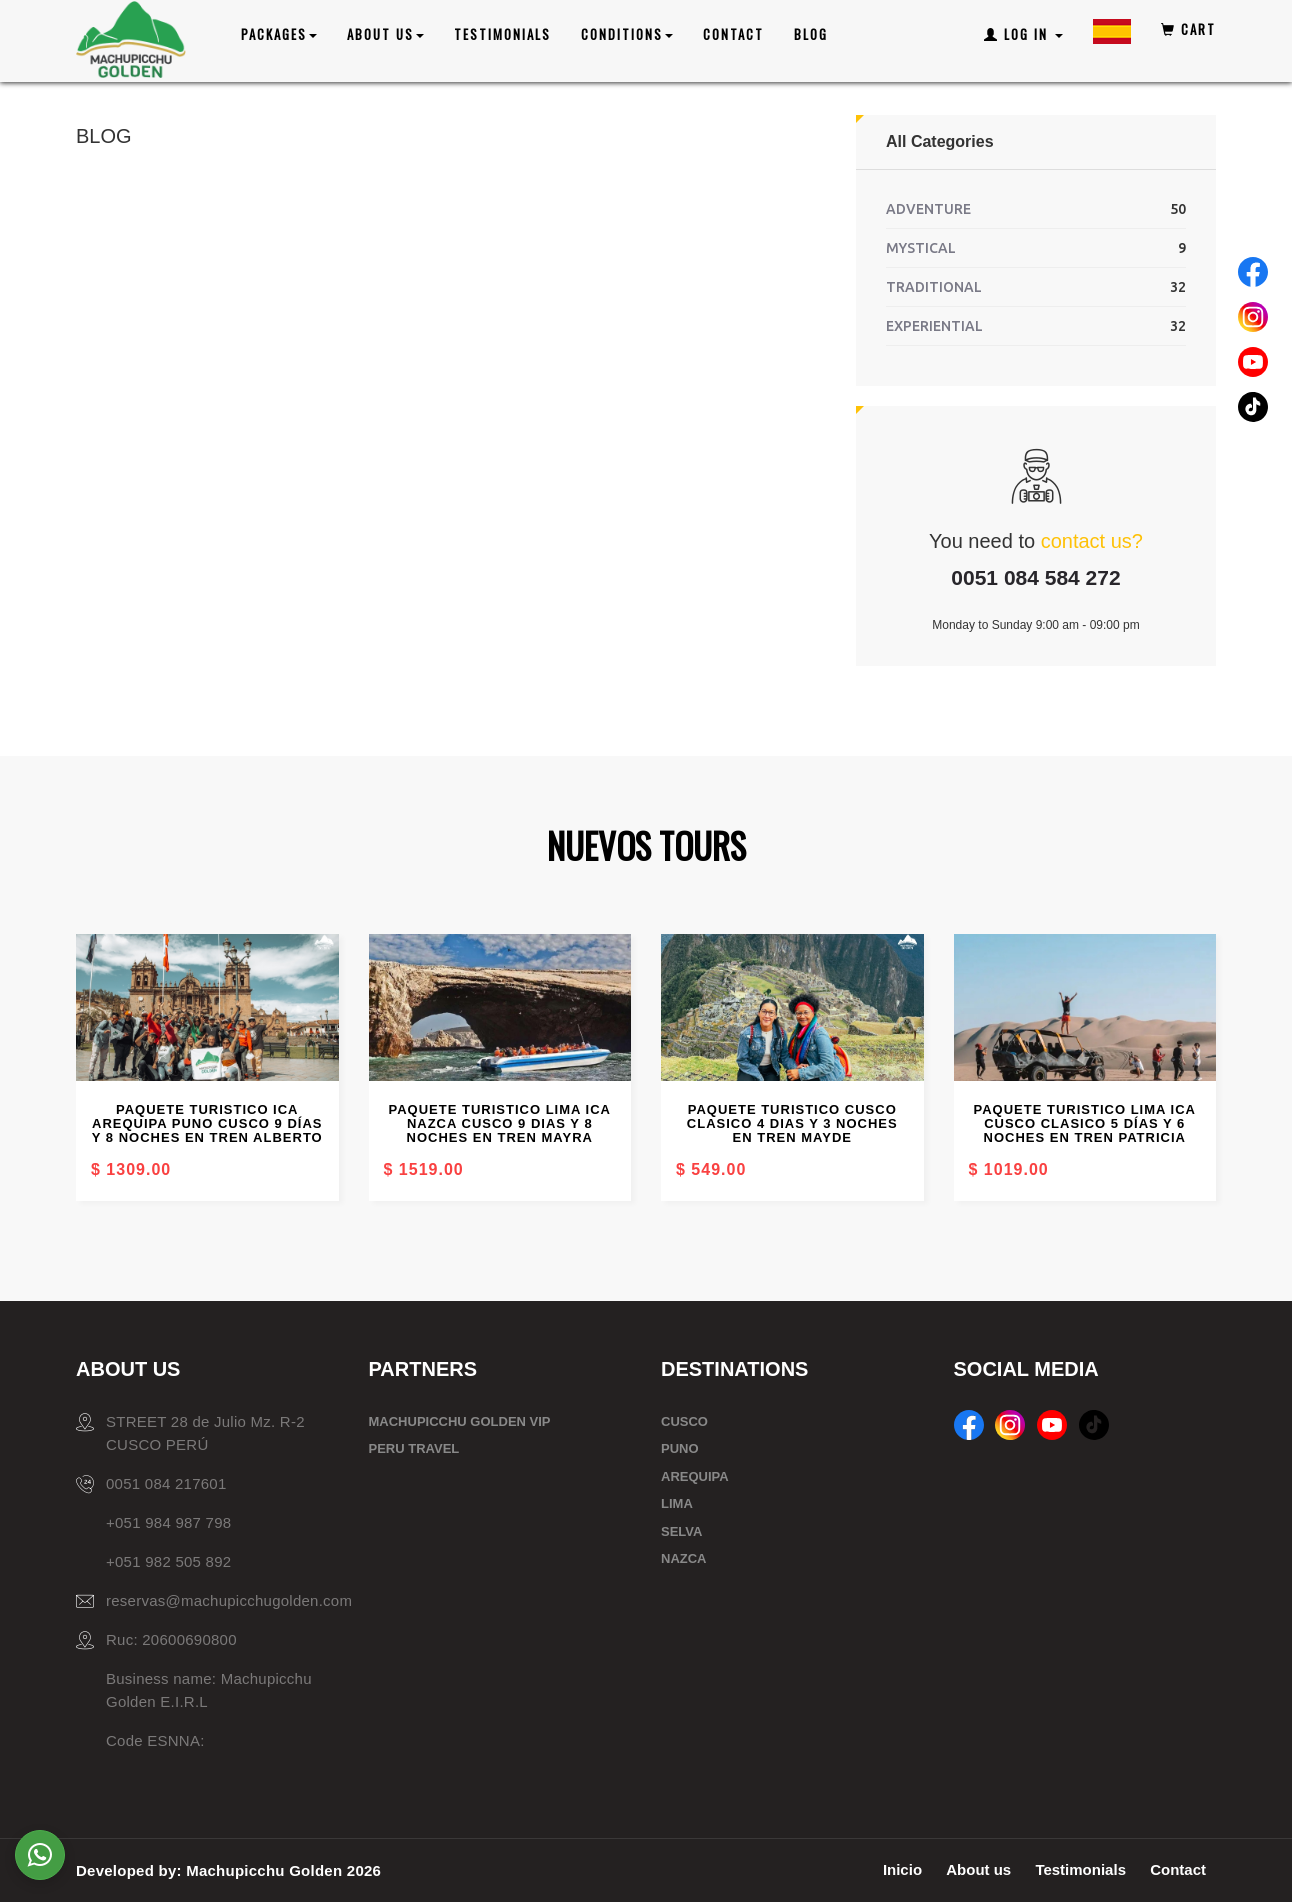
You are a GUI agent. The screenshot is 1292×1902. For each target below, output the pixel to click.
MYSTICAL (921, 248)
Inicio (902, 1869)
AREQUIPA (695, 1476)
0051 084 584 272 (1035, 577)
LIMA (677, 1503)
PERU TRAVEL (414, 1448)
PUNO (680, 1448)
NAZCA (684, 1558)
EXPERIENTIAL (934, 326)
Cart (1188, 29)
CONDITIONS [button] (627, 34)
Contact (733, 34)
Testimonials (502, 34)
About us (978, 1869)
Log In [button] (1023, 34)
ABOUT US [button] (385, 34)
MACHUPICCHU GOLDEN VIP (460, 1421)
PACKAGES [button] (279, 34)
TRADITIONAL (934, 287)
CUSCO (684, 1421)
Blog (811, 34)
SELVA (681, 1531)
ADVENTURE (928, 209)
